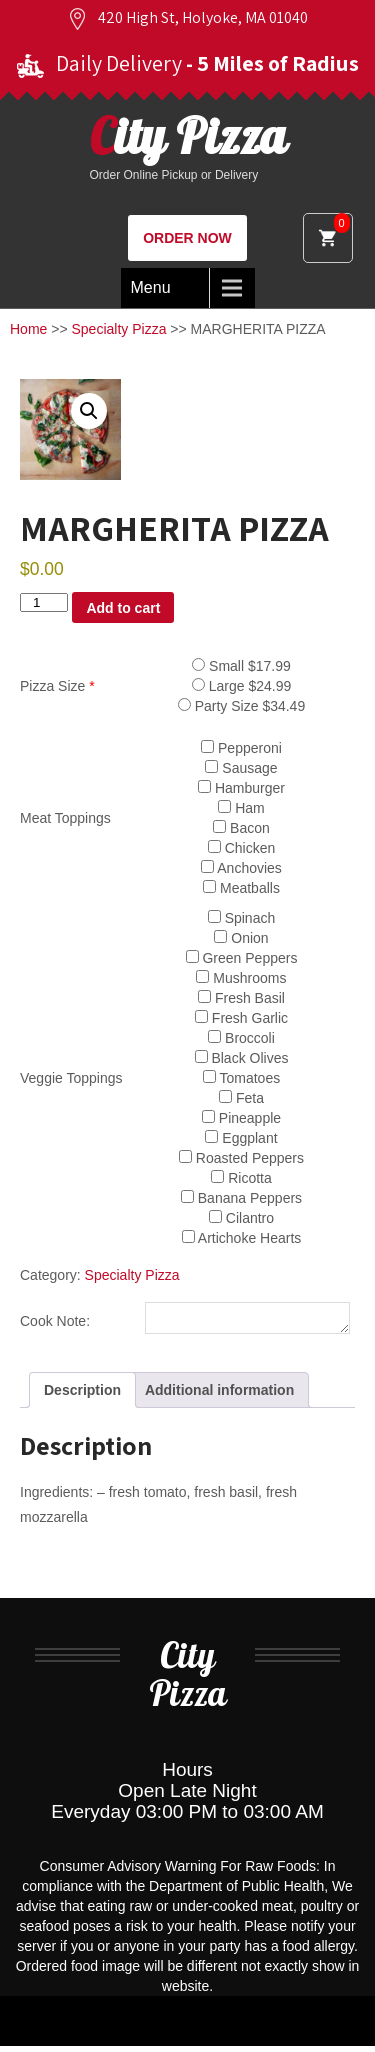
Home (28, 329)
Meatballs (241, 888)
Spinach (241, 918)
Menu (151, 287)
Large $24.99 (241, 686)
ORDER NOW (187, 238)
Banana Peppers (241, 1198)
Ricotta (241, 1178)
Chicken (241, 848)
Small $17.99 (241, 666)
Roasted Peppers (241, 1158)
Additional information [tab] (219, 1396)
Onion (241, 938)
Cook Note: (55, 1324)
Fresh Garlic (241, 1018)
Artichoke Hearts (242, 1238)
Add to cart (123, 608)
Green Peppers (242, 958)
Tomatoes (241, 1078)
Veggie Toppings (71, 1078)
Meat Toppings (65, 818)
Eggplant (241, 1138)
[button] (89, 411)
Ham (241, 808)
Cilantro (241, 1218)
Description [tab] (82, 1396)
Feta (241, 1098)
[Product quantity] (44, 602)
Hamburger (241, 788)
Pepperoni (241, 748)
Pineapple (241, 1118)
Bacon (241, 828)
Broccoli (241, 1038)
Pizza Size (57, 686)
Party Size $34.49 (241, 706)
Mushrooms (241, 978)
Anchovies (241, 868)
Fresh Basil (241, 998)
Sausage (241, 768)
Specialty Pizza (119, 329)
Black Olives (242, 1058)
